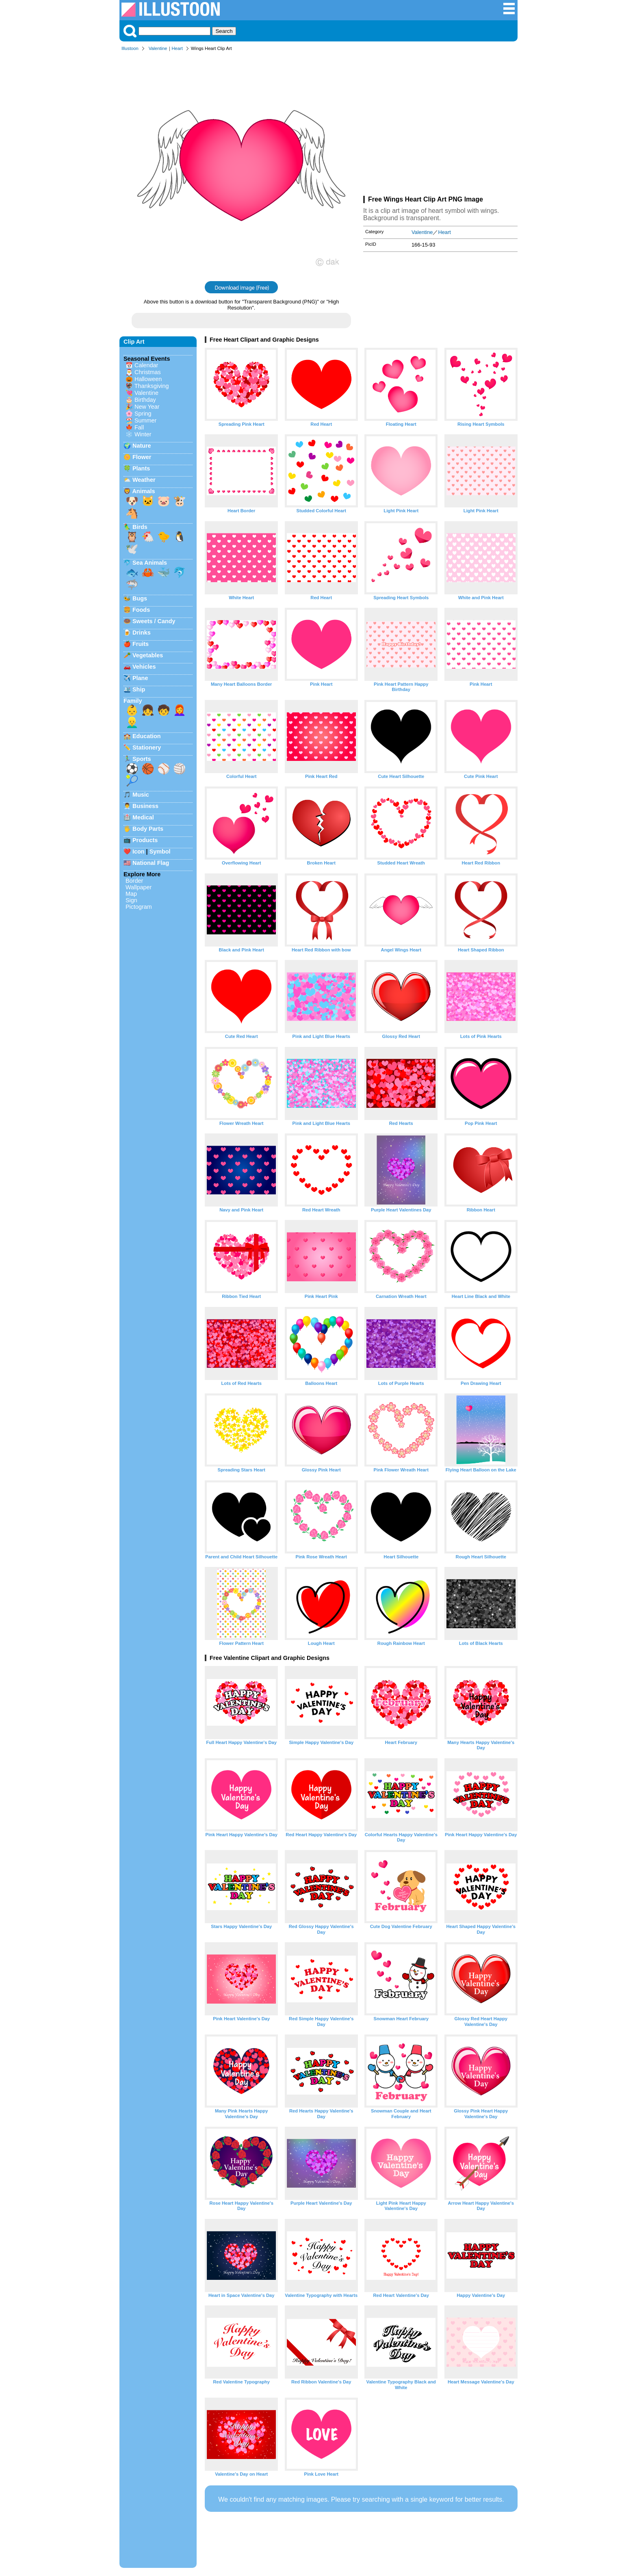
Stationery (146, 747)
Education (146, 736)
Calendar (146, 365)
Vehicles (144, 666)
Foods (141, 610)
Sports (141, 759)
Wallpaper (139, 887)
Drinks (141, 632)
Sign (131, 900)
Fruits (140, 644)
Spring (143, 413)
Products (145, 840)
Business (145, 806)
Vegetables (147, 655)
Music (140, 794)
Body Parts (147, 828)
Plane (140, 678)
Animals (143, 491)
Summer (145, 420)
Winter (143, 434)
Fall (139, 427)
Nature (141, 445)
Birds (139, 527)
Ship (138, 689)
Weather (144, 480)
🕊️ (132, 549)
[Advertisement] (440, 125)
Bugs (139, 598)
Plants (141, 468)
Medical (143, 817)
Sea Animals (149, 562)
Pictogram (139, 906)
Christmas (147, 372)
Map (131, 893)
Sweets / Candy (154, 621)
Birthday (145, 399)
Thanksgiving (151, 386)
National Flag (150, 863)
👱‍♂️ (132, 722)
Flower (141, 457)
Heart (177, 48)
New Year (147, 406)
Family (133, 701)
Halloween (148, 379)
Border (134, 880)
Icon (138, 851)
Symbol (160, 851)
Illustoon (130, 48)
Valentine (158, 48)
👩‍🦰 (179, 710)
